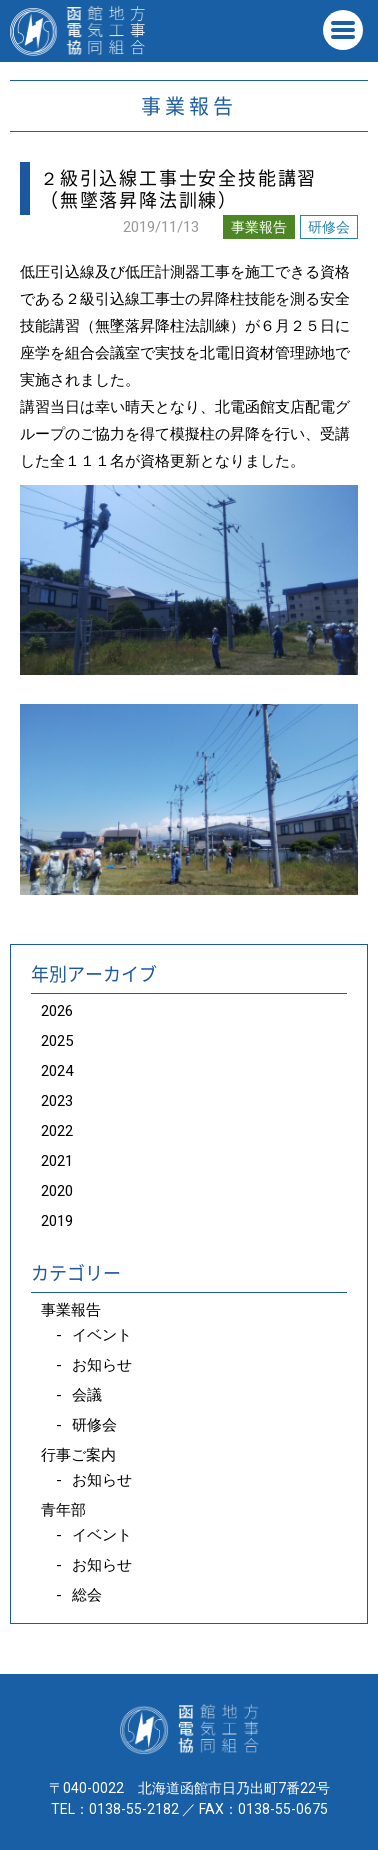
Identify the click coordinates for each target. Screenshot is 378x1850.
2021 (57, 1161)
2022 (57, 1131)
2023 (57, 1101)
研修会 (329, 227)
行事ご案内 (78, 1455)
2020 (57, 1191)
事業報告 (259, 227)
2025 (57, 1041)
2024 (57, 1071)
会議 (87, 1395)
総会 (87, 1595)
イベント (102, 1335)
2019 (57, 1221)
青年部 (63, 1510)
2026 (57, 1011)
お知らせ (102, 1365)
